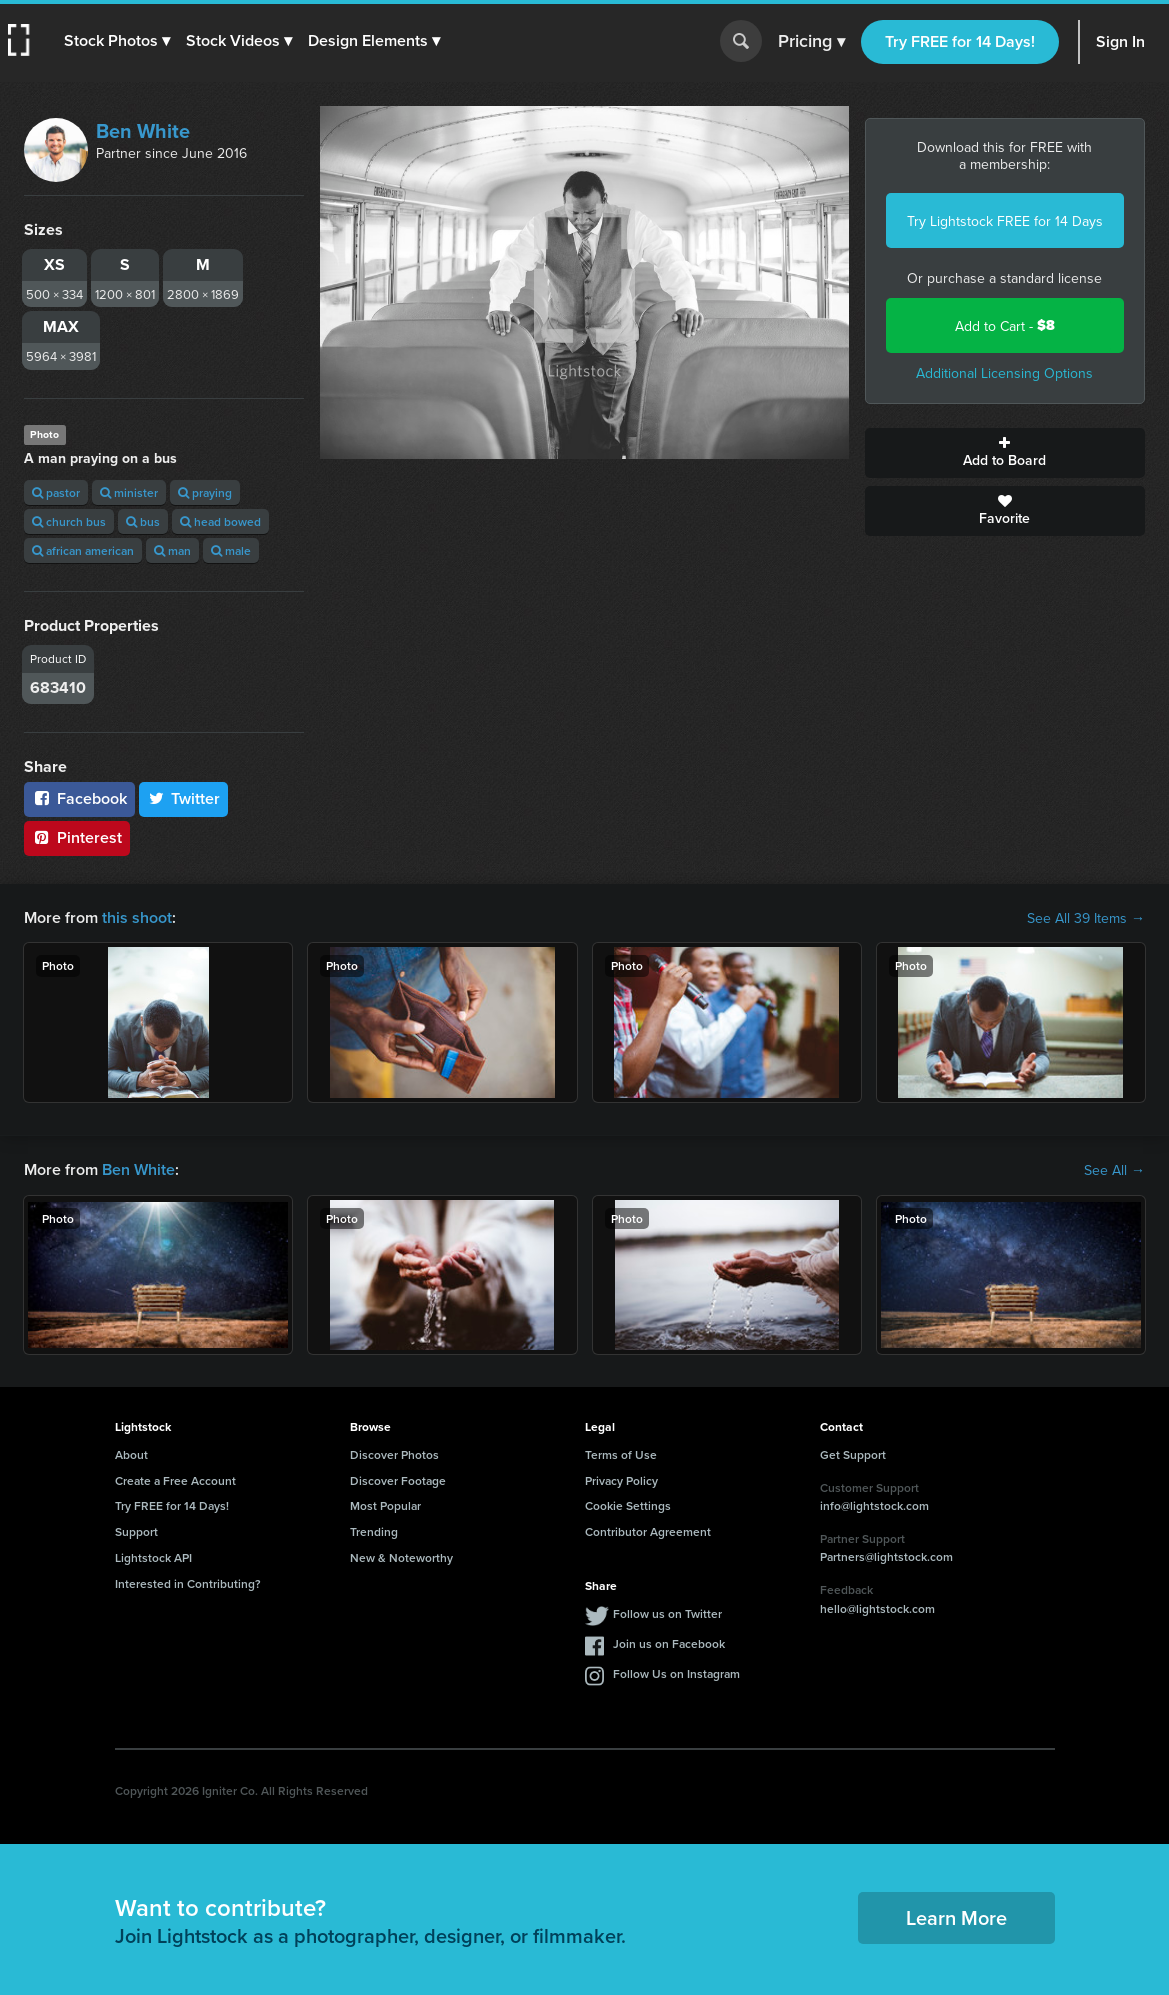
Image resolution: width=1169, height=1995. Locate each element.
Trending (374, 1531)
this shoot (137, 917)
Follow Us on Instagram (676, 1673)
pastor (56, 492)
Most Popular (385, 1505)
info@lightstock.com (874, 1505)
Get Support (853, 1454)
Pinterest (77, 837)
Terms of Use (621, 1454)
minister (129, 492)
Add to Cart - (1005, 325)
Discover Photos (394, 1454)
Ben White (143, 130)
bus (143, 521)
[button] (117, 41)
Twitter (184, 798)
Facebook (79, 798)
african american (83, 550)
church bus (69, 521)
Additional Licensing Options (1004, 373)
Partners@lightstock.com (886, 1556)
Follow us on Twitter (667, 1613)
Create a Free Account (175, 1480)
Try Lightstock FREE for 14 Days (1005, 221)
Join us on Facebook (669, 1643)
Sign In (1120, 41)
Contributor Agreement (648, 1531)
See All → (1114, 1170)
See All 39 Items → (1086, 918)
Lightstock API (153, 1557)
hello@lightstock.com (877, 1608)
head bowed (220, 521)
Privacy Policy (621, 1480)
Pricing (811, 42)
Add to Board (1005, 453)
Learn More (956, 1917)
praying (205, 492)
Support (136, 1531)
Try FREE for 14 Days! (960, 41)
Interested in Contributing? (188, 1583)
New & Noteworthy (401, 1557)
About (131, 1454)
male (231, 550)
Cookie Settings (628, 1505)
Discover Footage (398, 1480)
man (172, 550)
